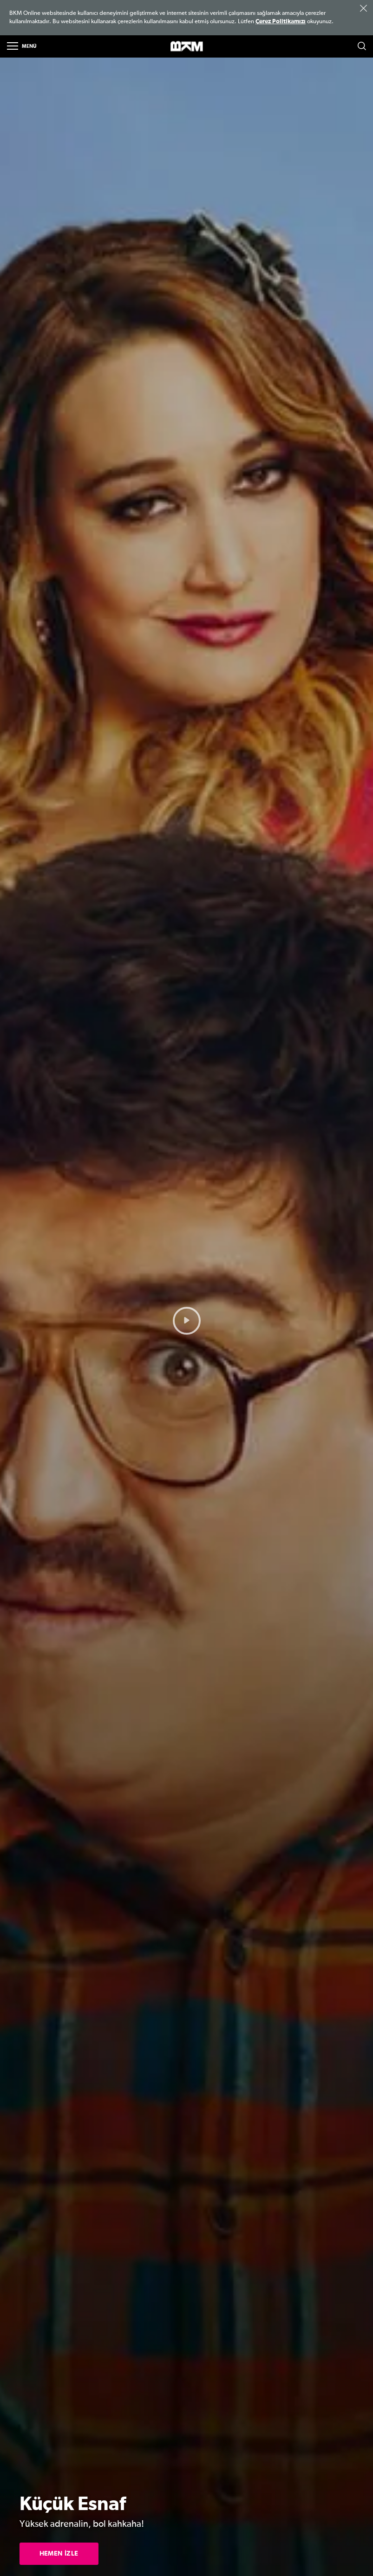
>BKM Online (186, 46)
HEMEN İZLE (59, 2553)
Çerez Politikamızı (280, 22)
